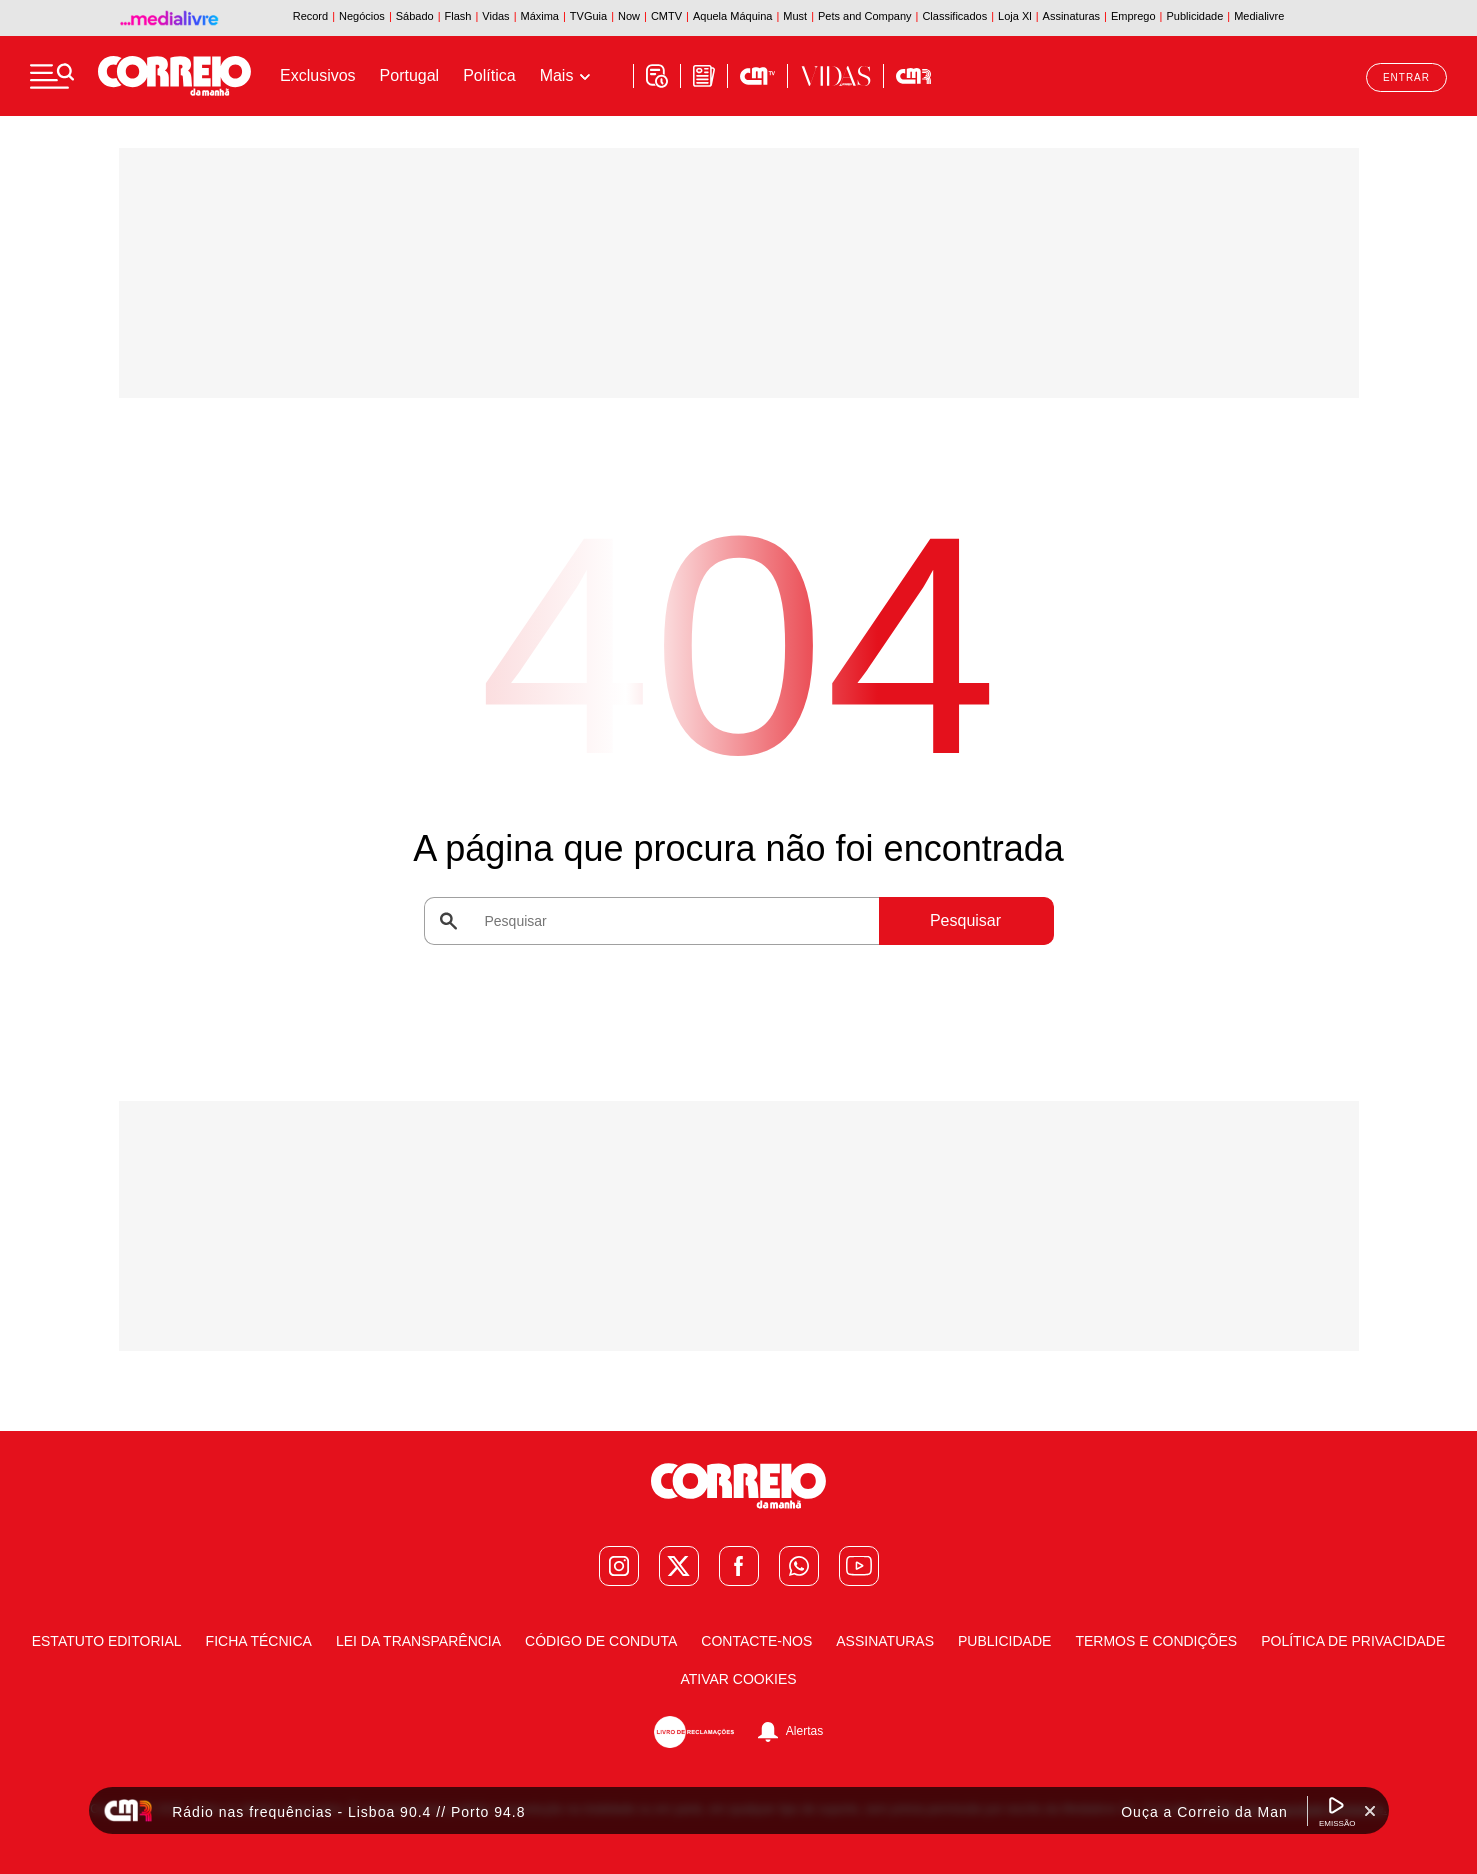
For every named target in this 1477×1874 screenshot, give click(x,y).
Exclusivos (318, 75)
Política (489, 75)
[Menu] (52, 76)
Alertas (804, 1732)
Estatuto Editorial (107, 1641)
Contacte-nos (756, 1641)
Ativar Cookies (738, 1679)
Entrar (1406, 77)
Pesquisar (965, 920)
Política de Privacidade (1353, 1641)
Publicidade (1004, 1641)
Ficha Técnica (259, 1641)
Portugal (410, 75)
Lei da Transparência (418, 1641)
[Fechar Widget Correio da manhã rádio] (1370, 1811)
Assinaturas (885, 1641)
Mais (557, 75)
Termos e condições (1156, 1641)
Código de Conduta (601, 1641)
